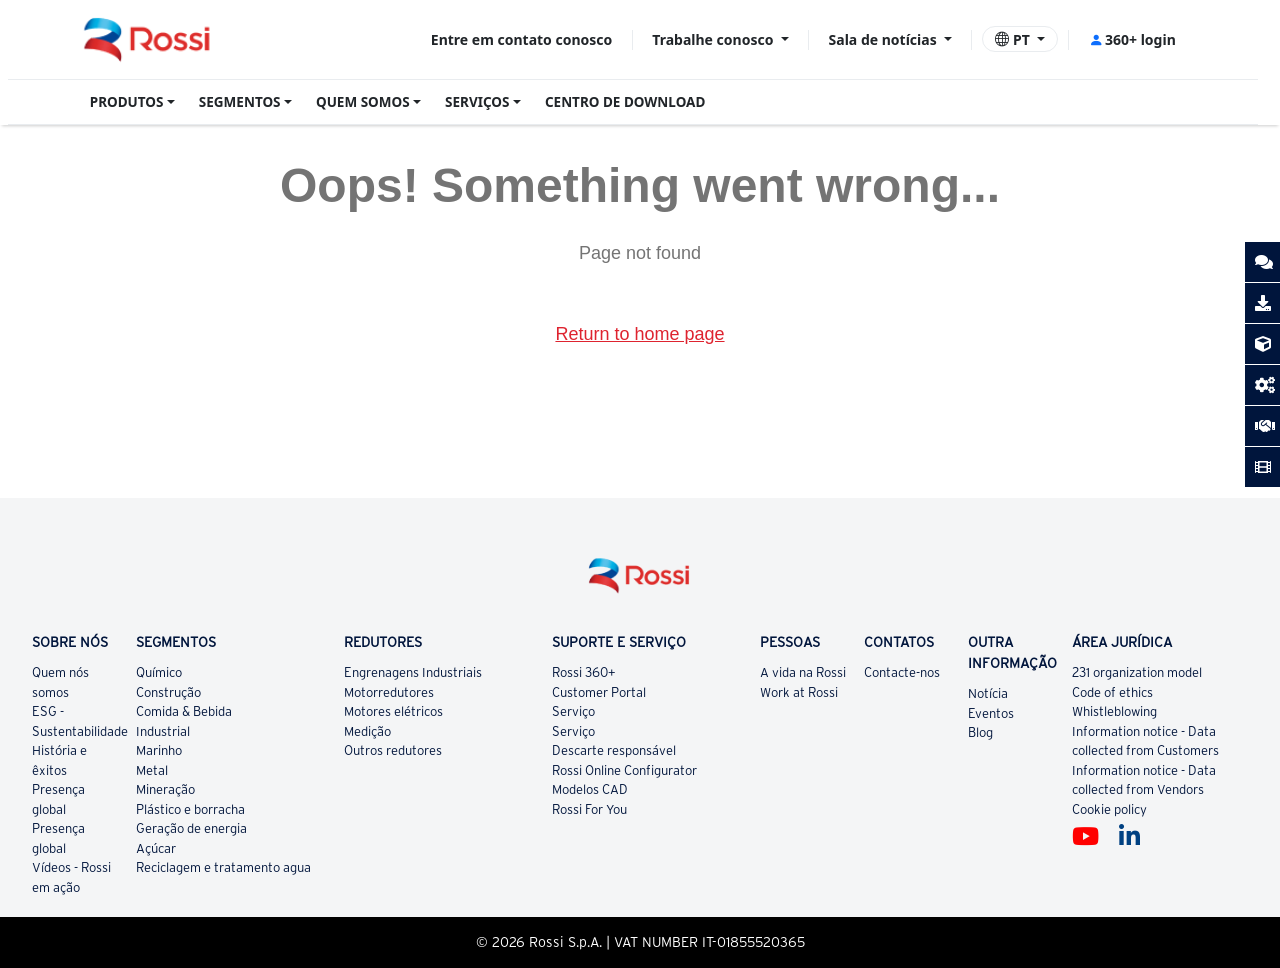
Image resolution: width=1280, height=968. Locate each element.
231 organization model (1137, 672)
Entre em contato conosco (521, 39)
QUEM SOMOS (363, 102)
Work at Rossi (799, 692)
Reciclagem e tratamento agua (223, 867)
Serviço (573, 711)
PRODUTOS (127, 102)
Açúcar (156, 848)
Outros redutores (393, 750)
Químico (159, 672)
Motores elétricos (393, 711)
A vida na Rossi (803, 672)
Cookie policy (1109, 809)
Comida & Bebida (184, 711)
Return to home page (639, 334)
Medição (367, 731)
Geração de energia (191, 828)
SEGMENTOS (240, 102)
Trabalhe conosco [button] (714, 39)
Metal (152, 770)
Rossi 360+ (584, 672)
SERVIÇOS (477, 102)
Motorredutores (389, 692)
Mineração (165, 789)
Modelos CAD (590, 789)
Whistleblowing (1114, 711)
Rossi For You (589, 809)
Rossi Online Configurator (624, 770)
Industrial (163, 731)
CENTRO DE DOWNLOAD (625, 102)
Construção (168, 692)
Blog (980, 732)
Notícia (988, 693)
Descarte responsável (614, 750)
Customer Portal (599, 692)
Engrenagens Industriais (413, 672)
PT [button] (1014, 39)
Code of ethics (1112, 692)
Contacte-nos (902, 672)
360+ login (1132, 39)
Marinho (159, 750)
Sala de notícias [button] (885, 39)
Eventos (991, 713)
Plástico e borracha (190, 809)
